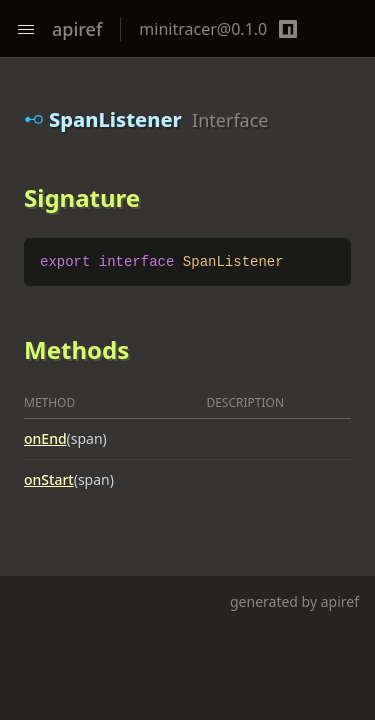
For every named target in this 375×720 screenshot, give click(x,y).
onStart (49, 479)
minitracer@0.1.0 (203, 29)
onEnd (45, 438)
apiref (77, 29)
